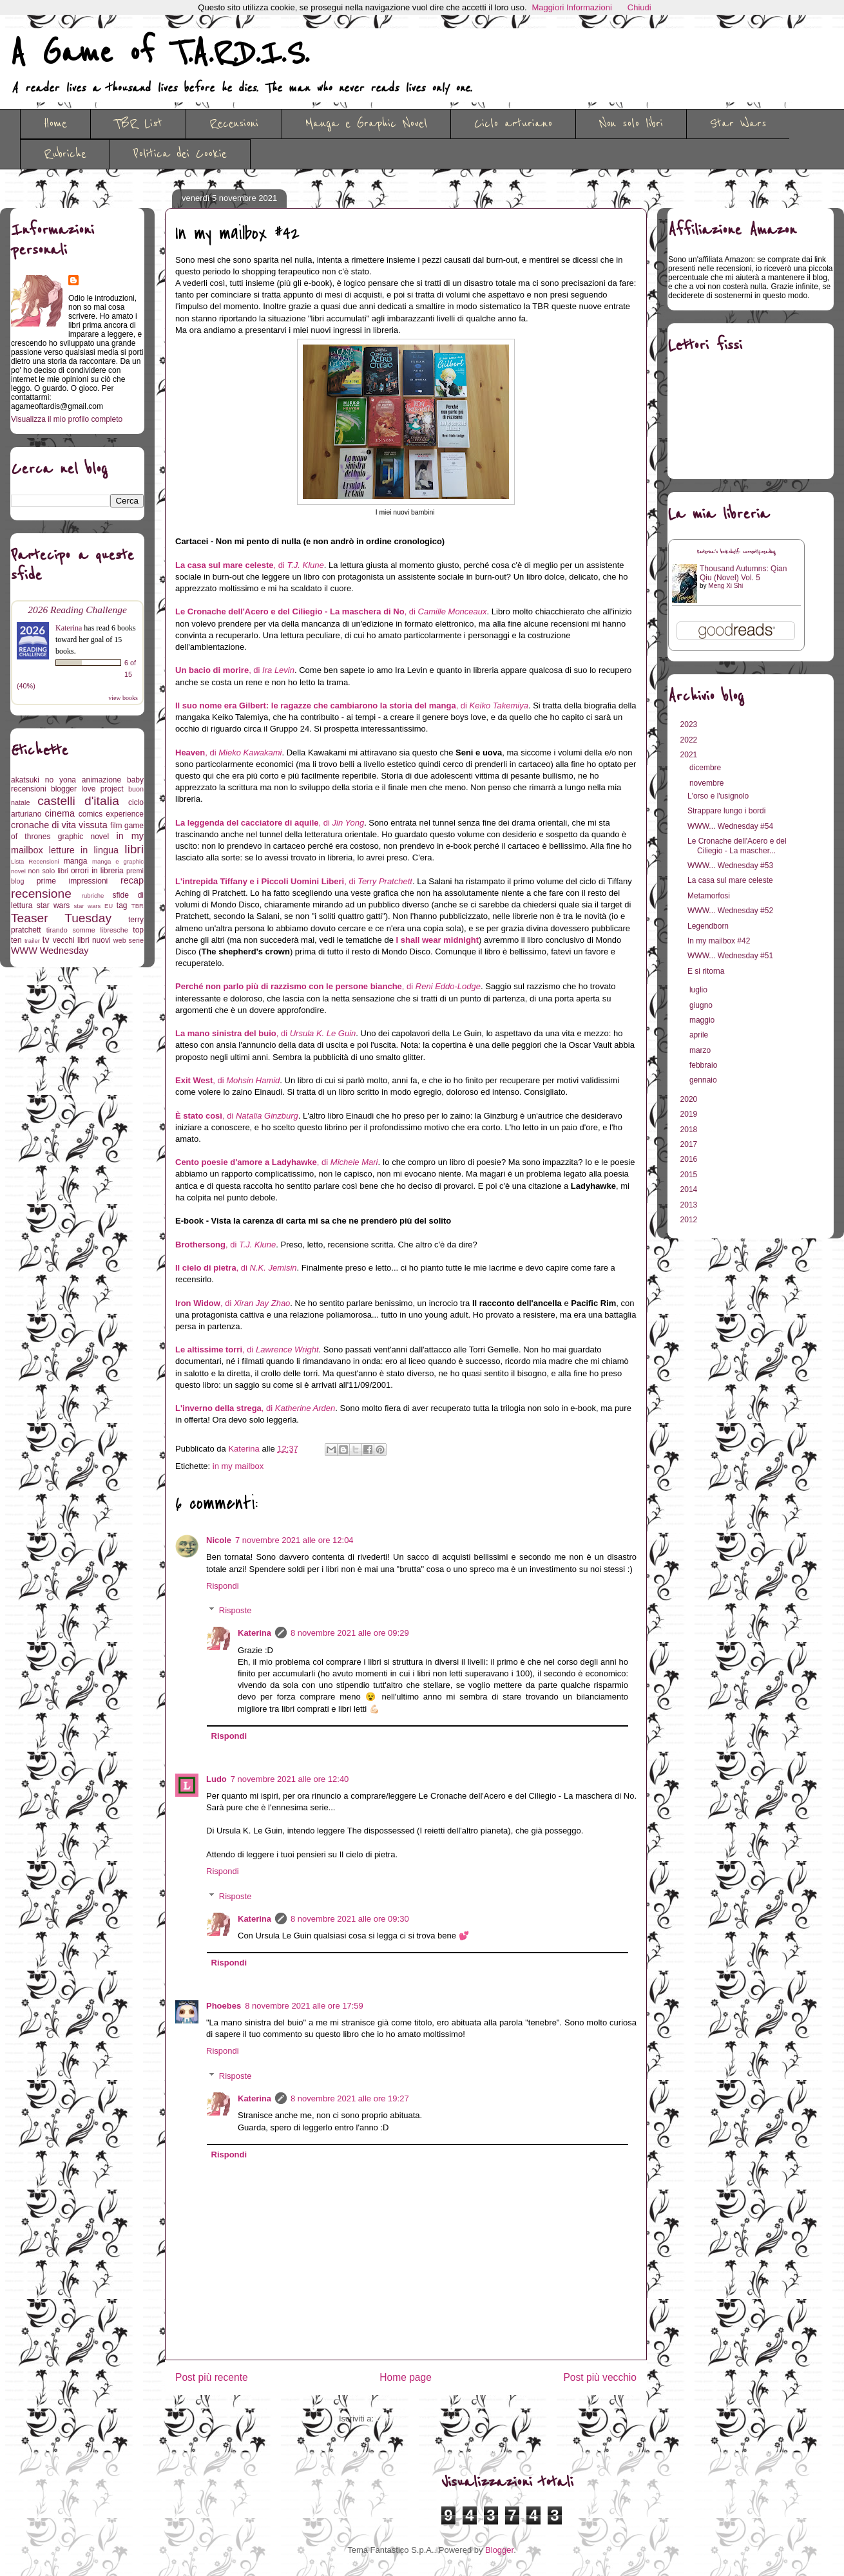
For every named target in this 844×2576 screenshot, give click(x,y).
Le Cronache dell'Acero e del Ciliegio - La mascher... (737, 846)
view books (123, 697)
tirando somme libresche (87, 930)
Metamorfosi (708, 895)
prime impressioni (72, 881)
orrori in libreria (97, 870)
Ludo (216, 1779)
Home (55, 123)
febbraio (704, 1065)
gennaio (704, 1079)
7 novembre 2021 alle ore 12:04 (294, 1540)
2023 (690, 724)
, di (249, 565)
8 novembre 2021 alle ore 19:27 (350, 2098)
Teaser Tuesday (61, 918)
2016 (690, 1159)
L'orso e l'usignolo (718, 795)
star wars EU (93, 905)
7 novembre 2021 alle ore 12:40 (290, 1779)
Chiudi (639, 7)
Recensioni (233, 123)
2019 (690, 1114)
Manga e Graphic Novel (366, 123)
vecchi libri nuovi (82, 940)
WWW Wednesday (49, 950)
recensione (41, 893)
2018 (690, 1129)
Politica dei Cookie (180, 154)
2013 (690, 1204)
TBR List (138, 123)
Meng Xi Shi (725, 585)
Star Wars (738, 123)
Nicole (218, 1540)
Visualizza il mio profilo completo (66, 419)
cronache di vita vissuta (59, 825)
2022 (690, 739)
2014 (690, 1189)
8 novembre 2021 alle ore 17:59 (304, 2006)
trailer (32, 940)
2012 (690, 1219)
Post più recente (211, 2377)
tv (46, 939)
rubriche (93, 895)
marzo (701, 1050)
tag (122, 905)
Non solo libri (631, 123)
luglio (699, 989)
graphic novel (83, 836)
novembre (707, 783)
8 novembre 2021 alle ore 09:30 (350, 1919)
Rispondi (222, 1586)
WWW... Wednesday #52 (730, 910)
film (116, 825)
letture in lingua (84, 850)
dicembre (706, 767)
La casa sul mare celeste (730, 880)
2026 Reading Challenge (77, 609)
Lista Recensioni (35, 861)
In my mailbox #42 (718, 940)
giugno (702, 1005)
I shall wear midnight (437, 940)
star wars (53, 905)
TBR (137, 905)
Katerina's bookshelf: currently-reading (736, 552)
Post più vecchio (600, 2377)
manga (76, 861)
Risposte (235, 1610)
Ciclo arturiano (513, 123)
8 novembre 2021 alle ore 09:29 (350, 1633)
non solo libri (48, 871)
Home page (405, 2377)
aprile (700, 1034)
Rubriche (65, 154)
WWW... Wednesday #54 (730, 826)
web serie (128, 940)
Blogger (499, 2550)
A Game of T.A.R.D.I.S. (159, 53)
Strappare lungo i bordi (726, 810)
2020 (690, 1099)
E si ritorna (705, 971)
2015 (690, 1174)
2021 (690, 754)
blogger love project (87, 788)
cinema (60, 813)
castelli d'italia (78, 801)
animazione (101, 779)
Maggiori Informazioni (572, 7)
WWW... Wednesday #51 (730, 955)
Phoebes (223, 2006)
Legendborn (708, 926)
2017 (690, 1144)
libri (134, 849)
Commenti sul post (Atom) (424, 2418)
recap (132, 880)
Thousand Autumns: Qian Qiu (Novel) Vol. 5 (743, 573)
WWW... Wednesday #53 (730, 865)
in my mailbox (238, 1466)
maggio (703, 1020)
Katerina (254, 1633)
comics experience (111, 814)
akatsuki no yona (43, 779)
